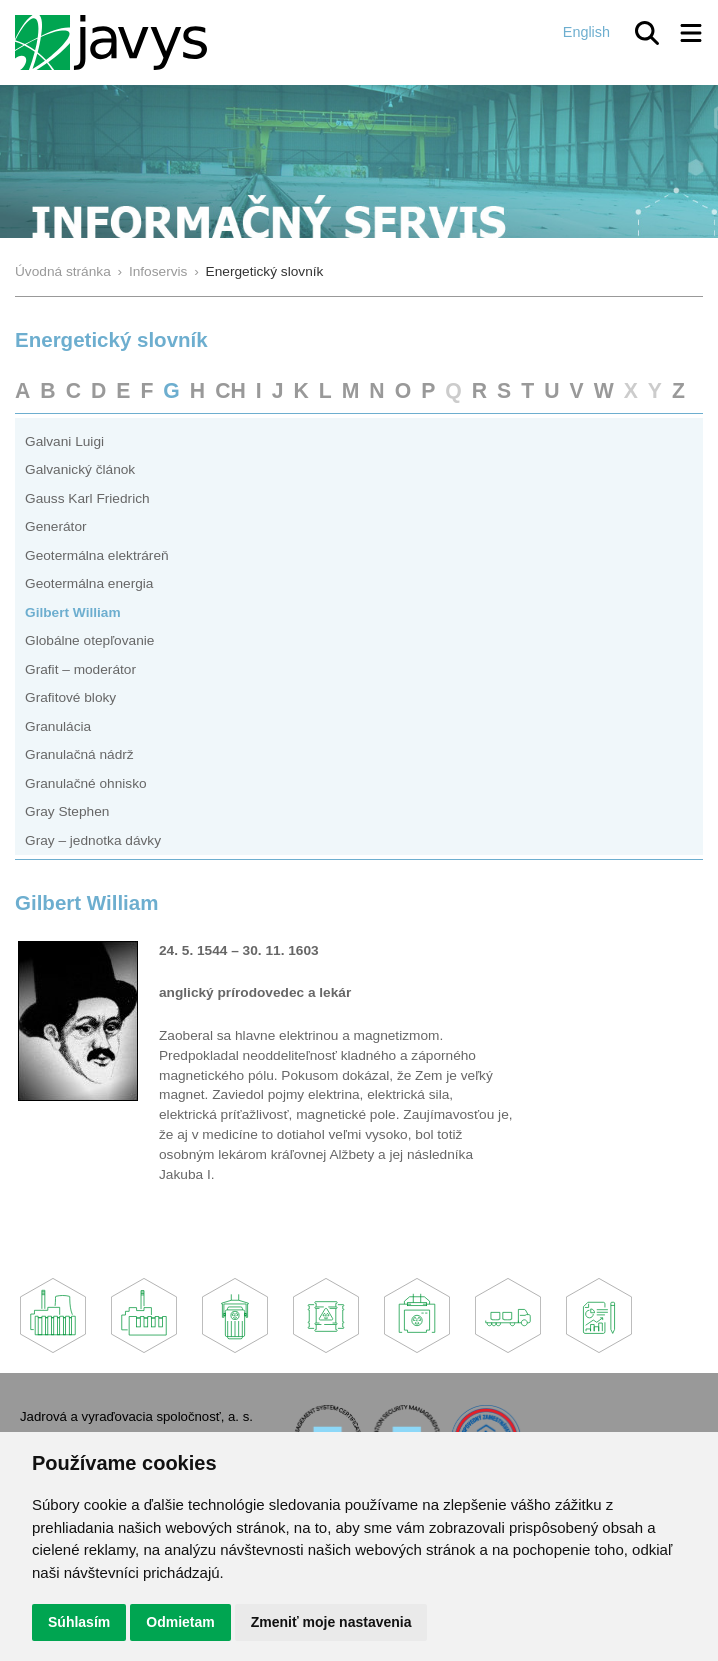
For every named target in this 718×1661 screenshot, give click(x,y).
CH (230, 390)
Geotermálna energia (89, 583)
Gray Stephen (67, 811)
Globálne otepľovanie (89, 640)
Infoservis (158, 271)
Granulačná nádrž (79, 754)
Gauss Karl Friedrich (87, 498)
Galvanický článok (80, 469)
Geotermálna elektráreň (97, 555)
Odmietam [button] (180, 1622)
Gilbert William (73, 612)
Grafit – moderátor (80, 669)
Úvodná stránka (63, 271)
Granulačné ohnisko (86, 783)
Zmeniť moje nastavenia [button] (331, 1622)
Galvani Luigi (64, 441)
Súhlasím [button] (79, 1622)
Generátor (56, 526)
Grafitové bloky (70, 697)
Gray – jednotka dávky (93, 840)
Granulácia (58, 726)
